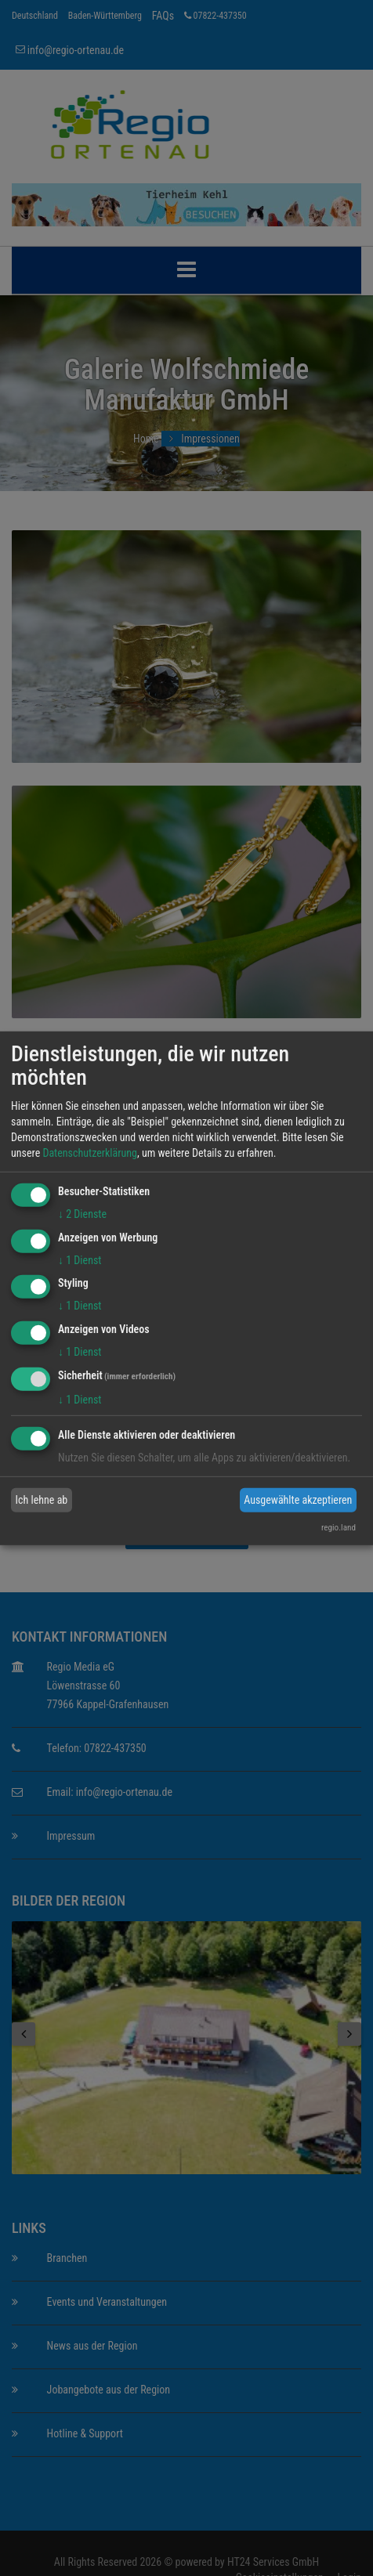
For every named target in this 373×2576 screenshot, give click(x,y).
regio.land (338, 1528)
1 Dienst (79, 1259)
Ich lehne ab (42, 1500)
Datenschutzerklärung (89, 1153)
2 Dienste (82, 1214)
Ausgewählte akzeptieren (298, 1500)
